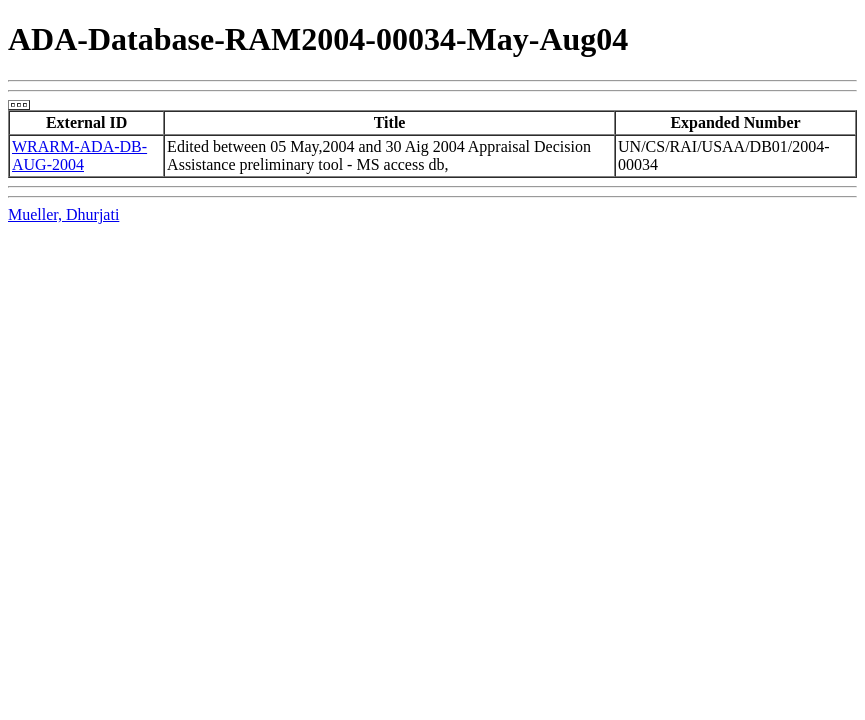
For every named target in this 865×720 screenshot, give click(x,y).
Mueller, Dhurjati (63, 214)
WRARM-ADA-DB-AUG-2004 (79, 155)
